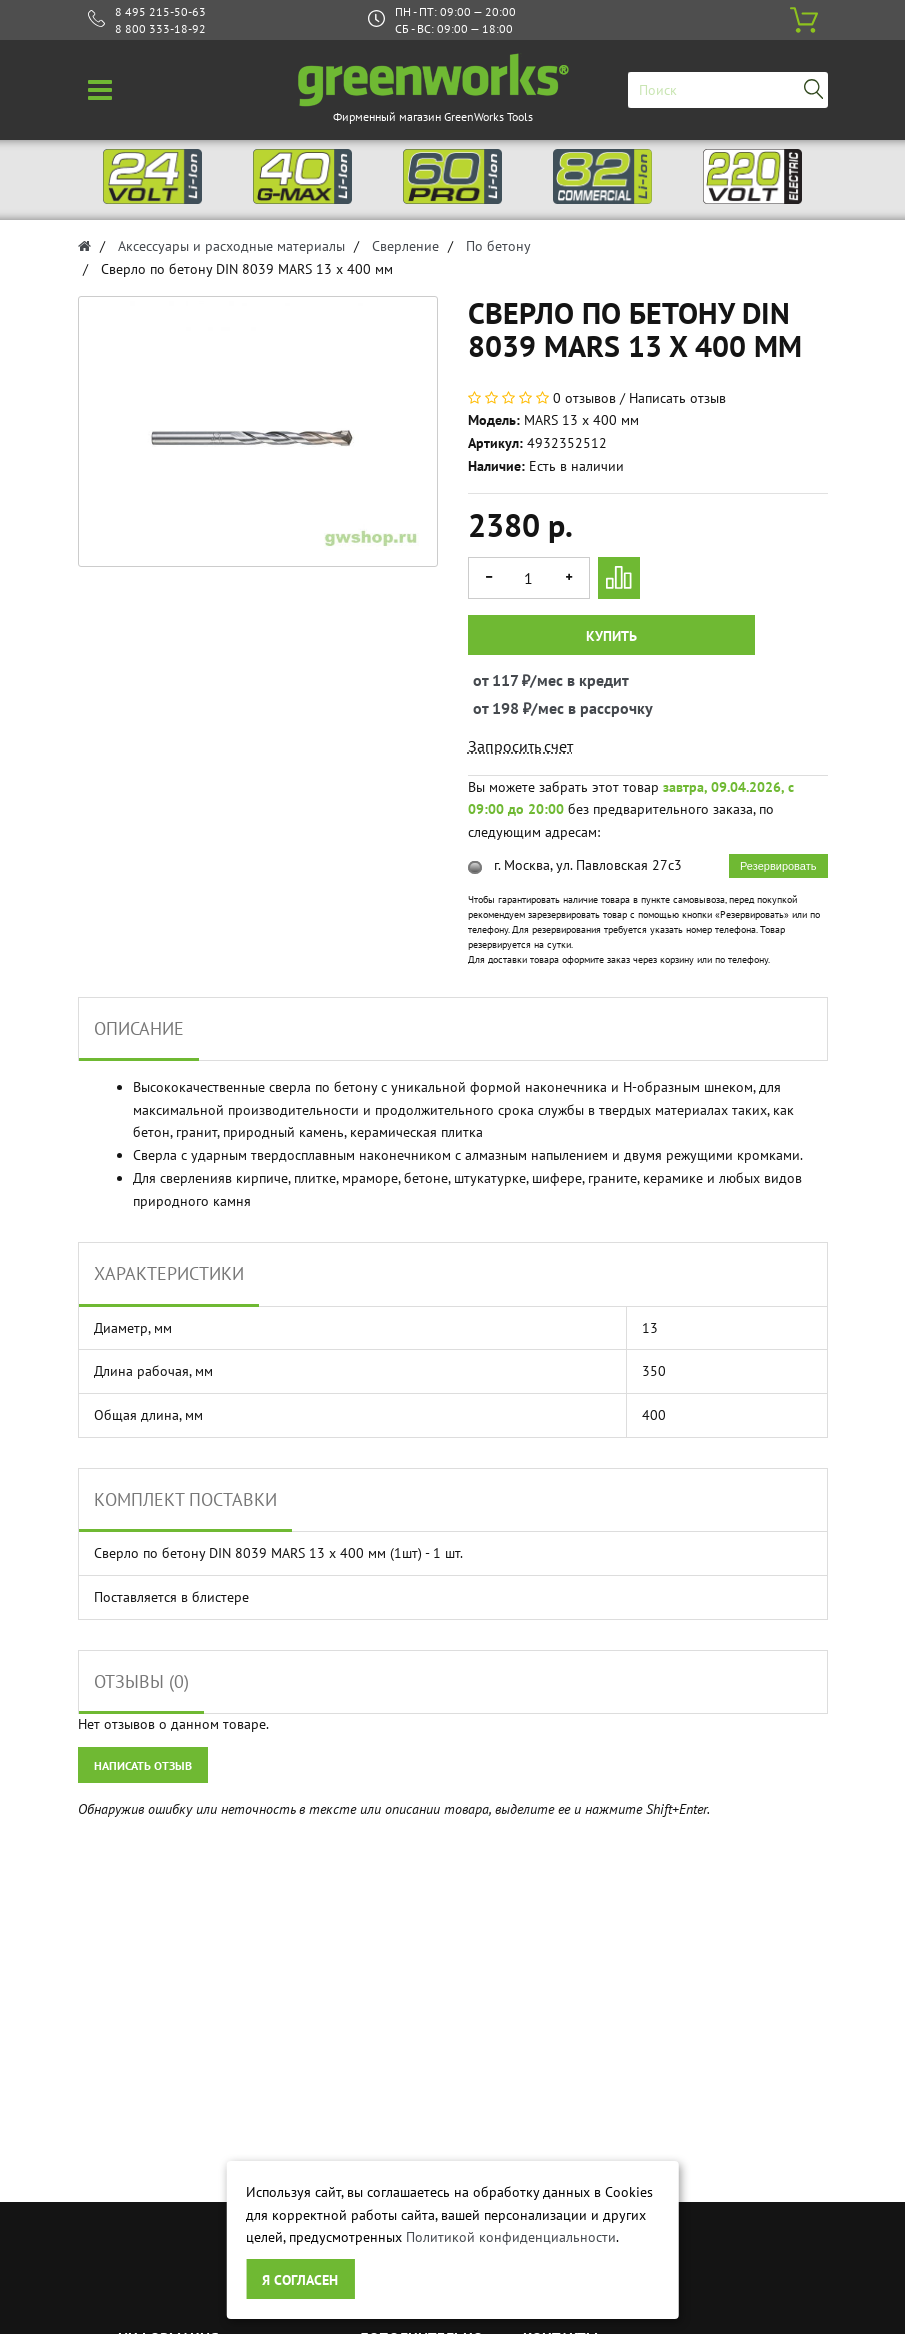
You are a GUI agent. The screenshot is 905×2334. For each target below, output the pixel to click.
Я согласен (300, 2280)
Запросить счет (520, 746)
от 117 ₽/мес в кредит (491, 680)
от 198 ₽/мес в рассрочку (491, 708)
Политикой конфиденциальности (511, 2237)
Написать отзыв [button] (143, 1765)
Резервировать (778, 866)
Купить (611, 636)
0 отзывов (584, 398)
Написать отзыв (677, 398)
